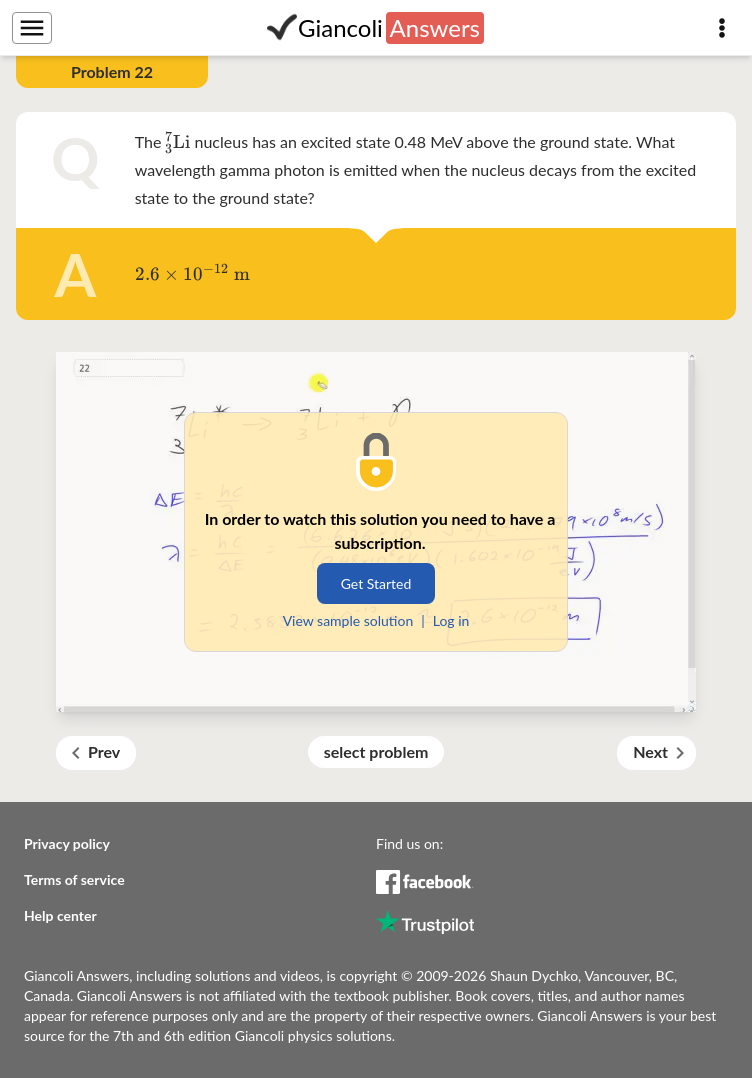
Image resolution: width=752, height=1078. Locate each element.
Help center (60, 915)
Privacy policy (67, 843)
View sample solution (348, 620)
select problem (376, 751)
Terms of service (74, 879)
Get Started (376, 583)
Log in (451, 620)
